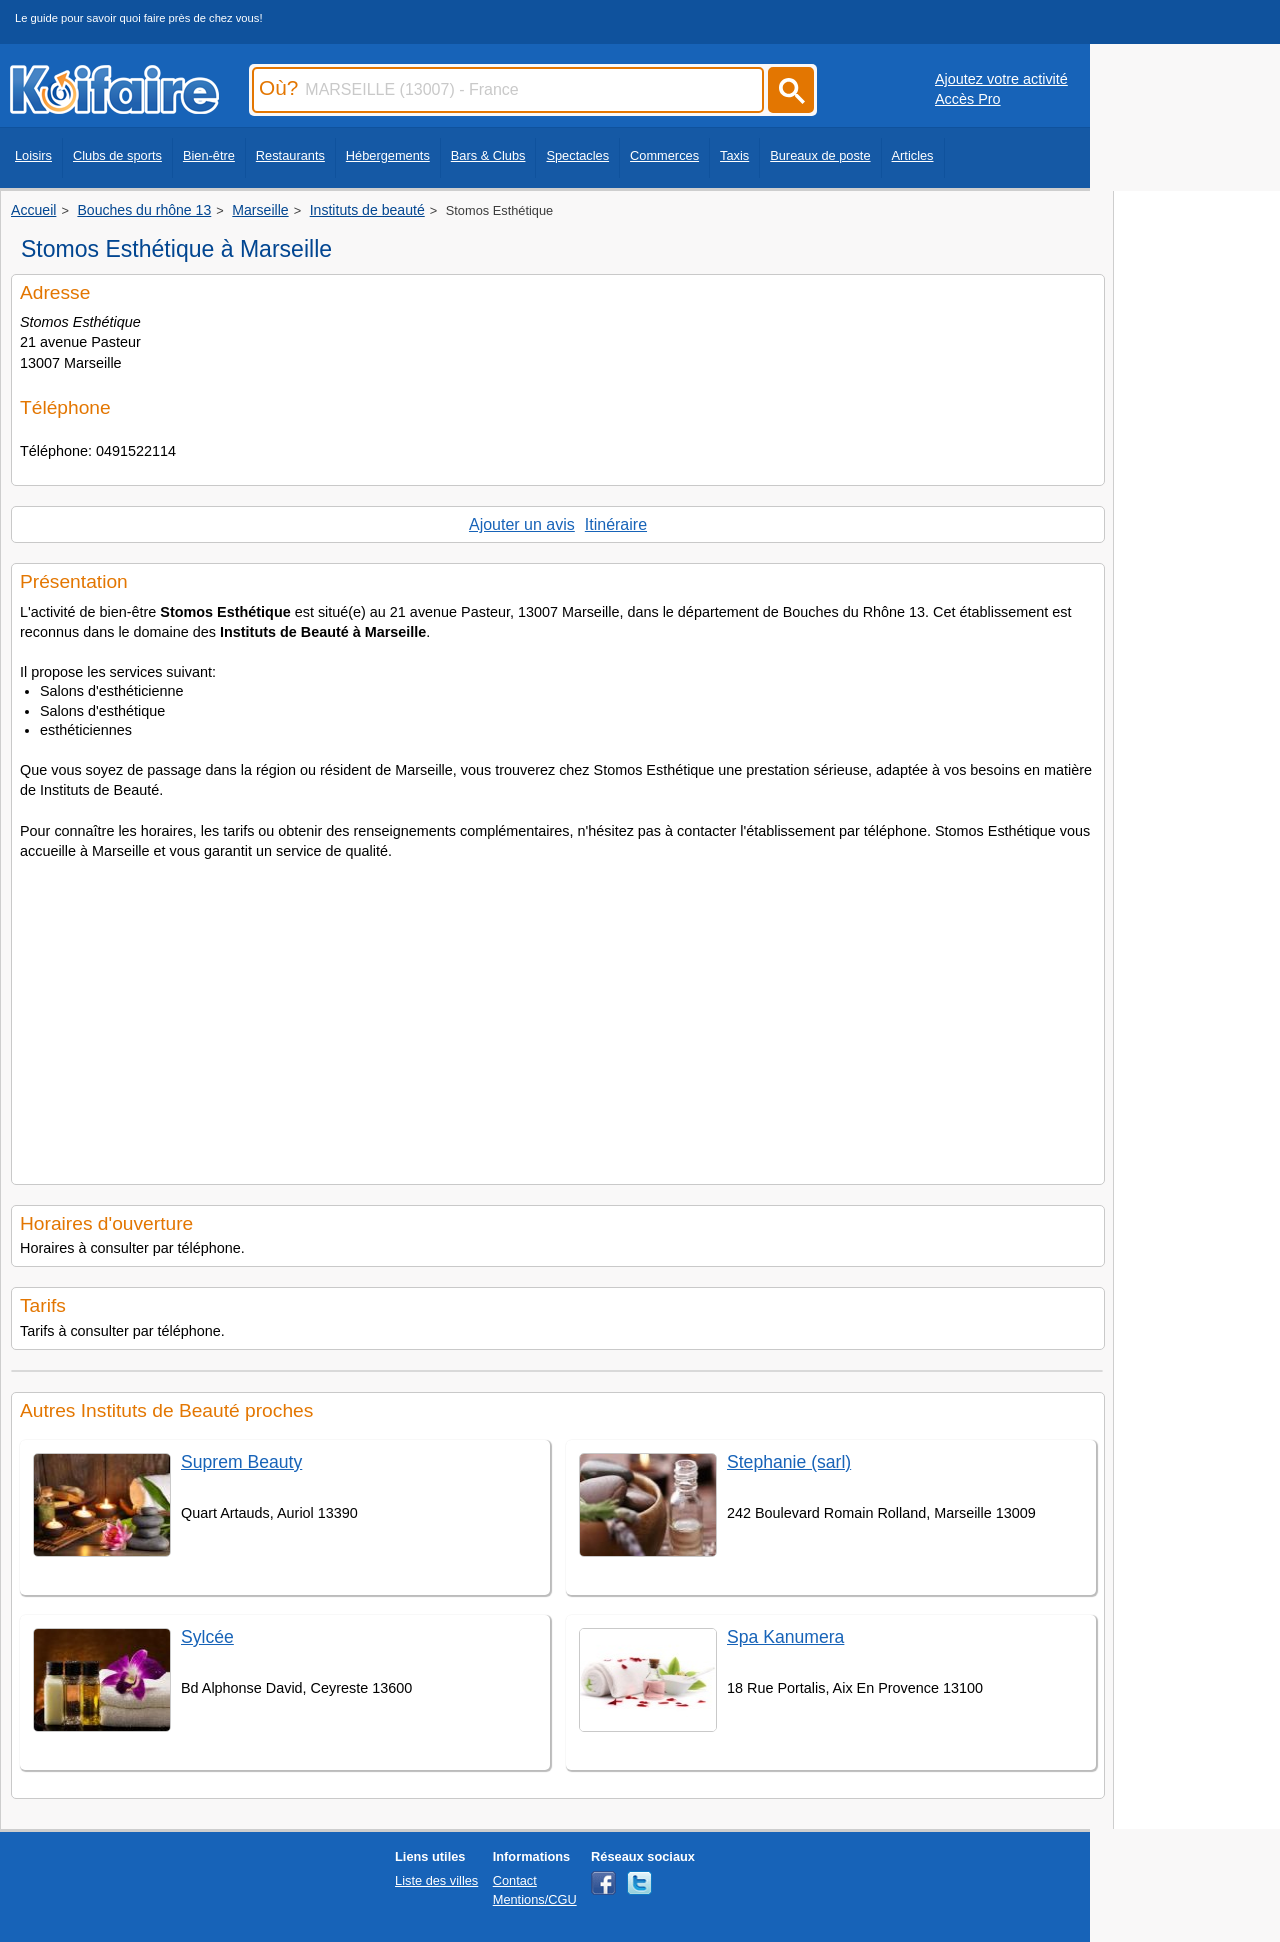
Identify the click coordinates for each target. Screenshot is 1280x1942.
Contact (515, 1880)
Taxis (734, 155)
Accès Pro (968, 99)
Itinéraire (616, 524)
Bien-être (209, 155)
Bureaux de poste (820, 155)
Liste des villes (436, 1880)
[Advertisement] (558, 1016)
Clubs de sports (117, 155)
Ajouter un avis (522, 524)
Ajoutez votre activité (1001, 79)
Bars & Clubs (488, 155)
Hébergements (388, 155)
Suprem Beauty (241, 1462)
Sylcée (207, 1637)
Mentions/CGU (535, 1899)
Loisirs (33, 155)
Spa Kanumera (785, 1637)
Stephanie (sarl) (789, 1462)
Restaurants (290, 155)
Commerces (664, 155)
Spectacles (577, 155)
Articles (913, 155)
